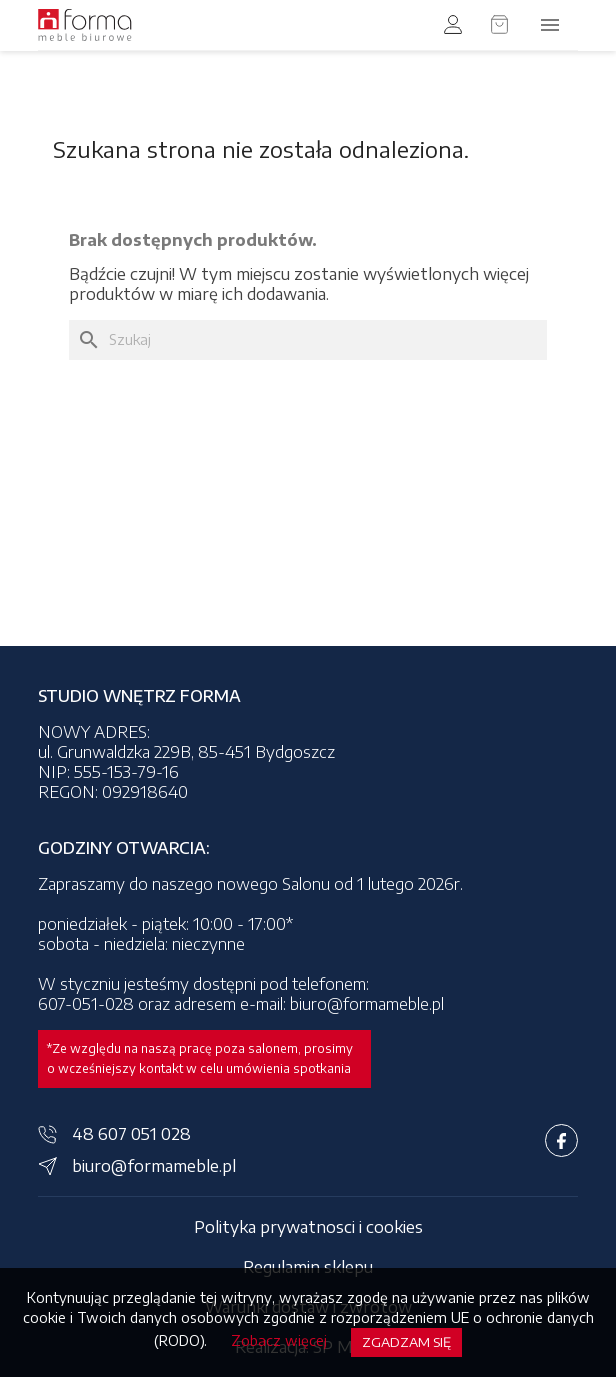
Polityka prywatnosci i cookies (308, 1227)
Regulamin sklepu (308, 1267)
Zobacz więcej (279, 1340)
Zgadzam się (406, 1342)
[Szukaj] (308, 340)
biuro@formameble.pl (154, 1166)
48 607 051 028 (131, 1134)
